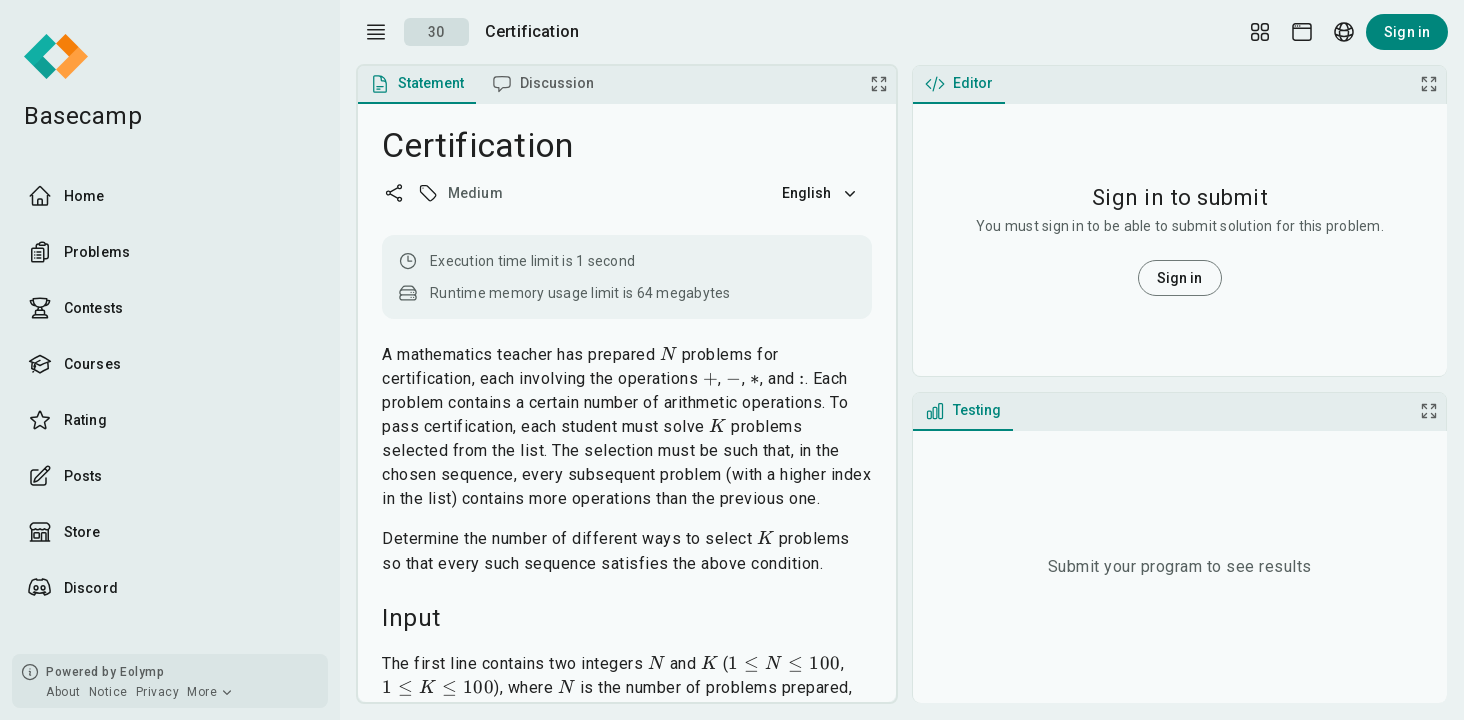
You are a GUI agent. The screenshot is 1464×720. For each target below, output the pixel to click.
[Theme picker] (1302, 32)
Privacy (158, 692)
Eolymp (142, 672)
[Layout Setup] (1260, 32)
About (63, 692)
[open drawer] (376, 32)
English (821, 193)
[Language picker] (1344, 32)
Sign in (1407, 32)
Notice (108, 692)
